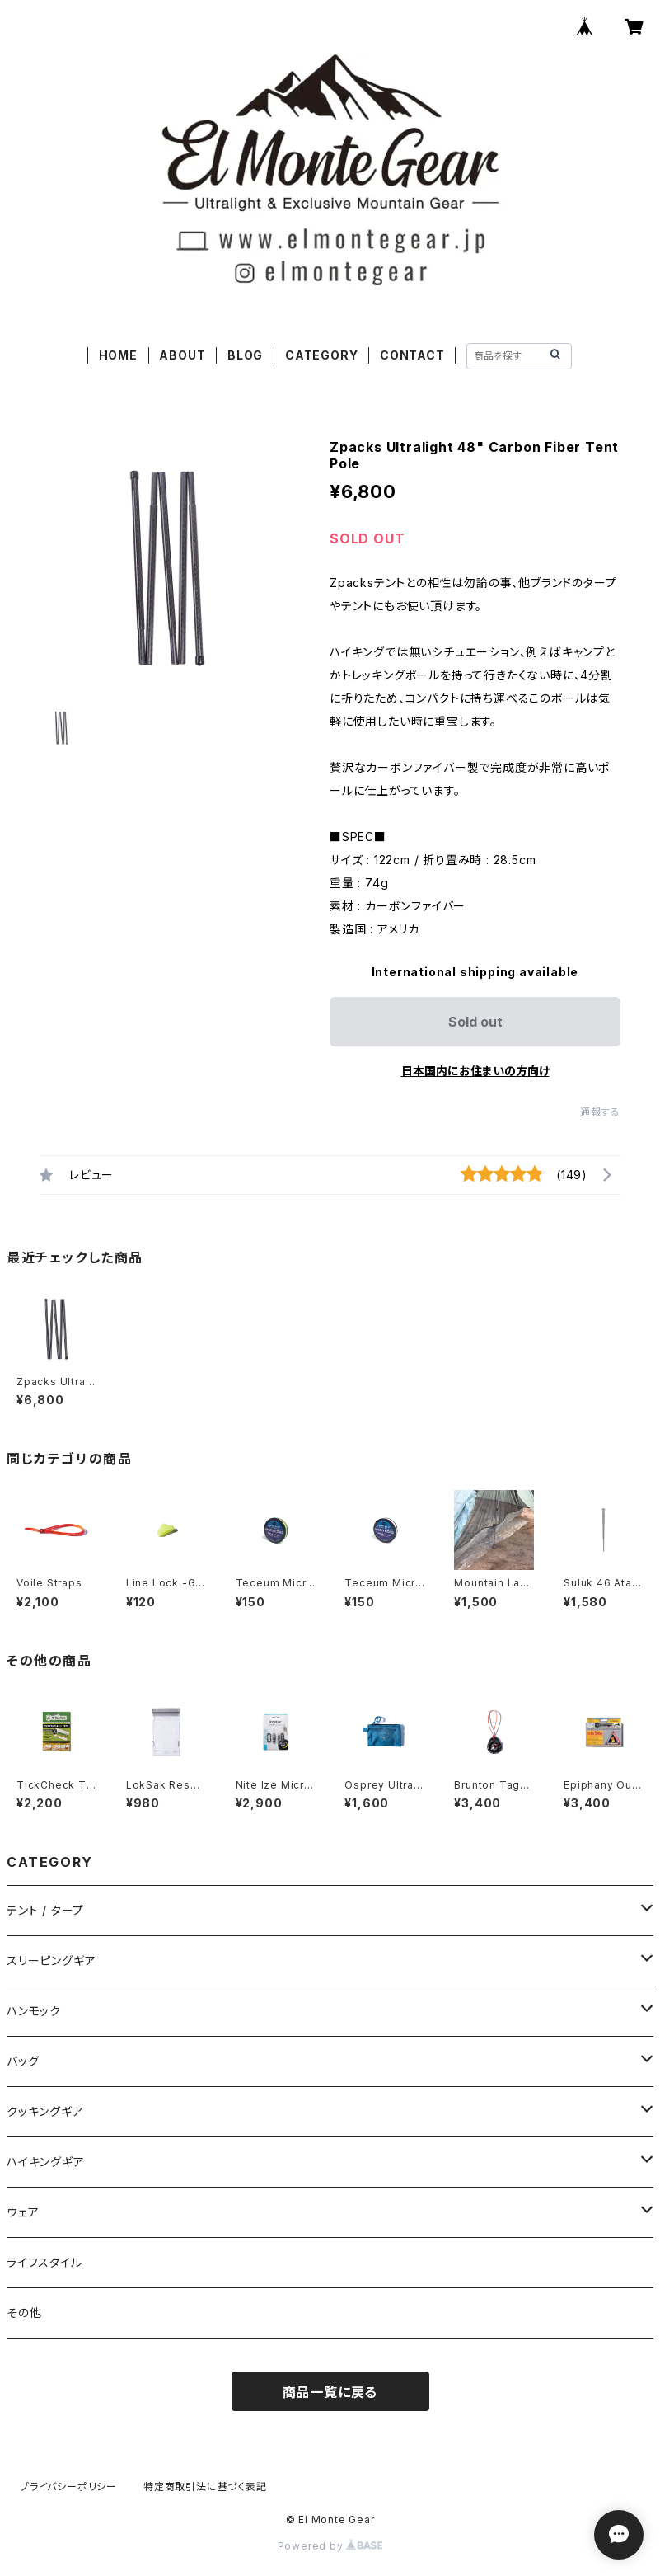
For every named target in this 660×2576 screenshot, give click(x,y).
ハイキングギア (46, 2162)
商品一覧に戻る (330, 2392)
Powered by (330, 2546)
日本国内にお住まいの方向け (475, 1071)
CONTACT (412, 355)
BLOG (245, 355)
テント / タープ (45, 1910)
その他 (24, 2313)
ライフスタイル (44, 2262)
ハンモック (34, 2011)
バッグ (23, 2061)
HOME (118, 355)
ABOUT (182, 355)
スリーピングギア (51, 1960)
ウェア (23, 2212)
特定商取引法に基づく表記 (205, 2486)
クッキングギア (45, 2111)
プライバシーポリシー (68, 2486)
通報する (600, 1112)
